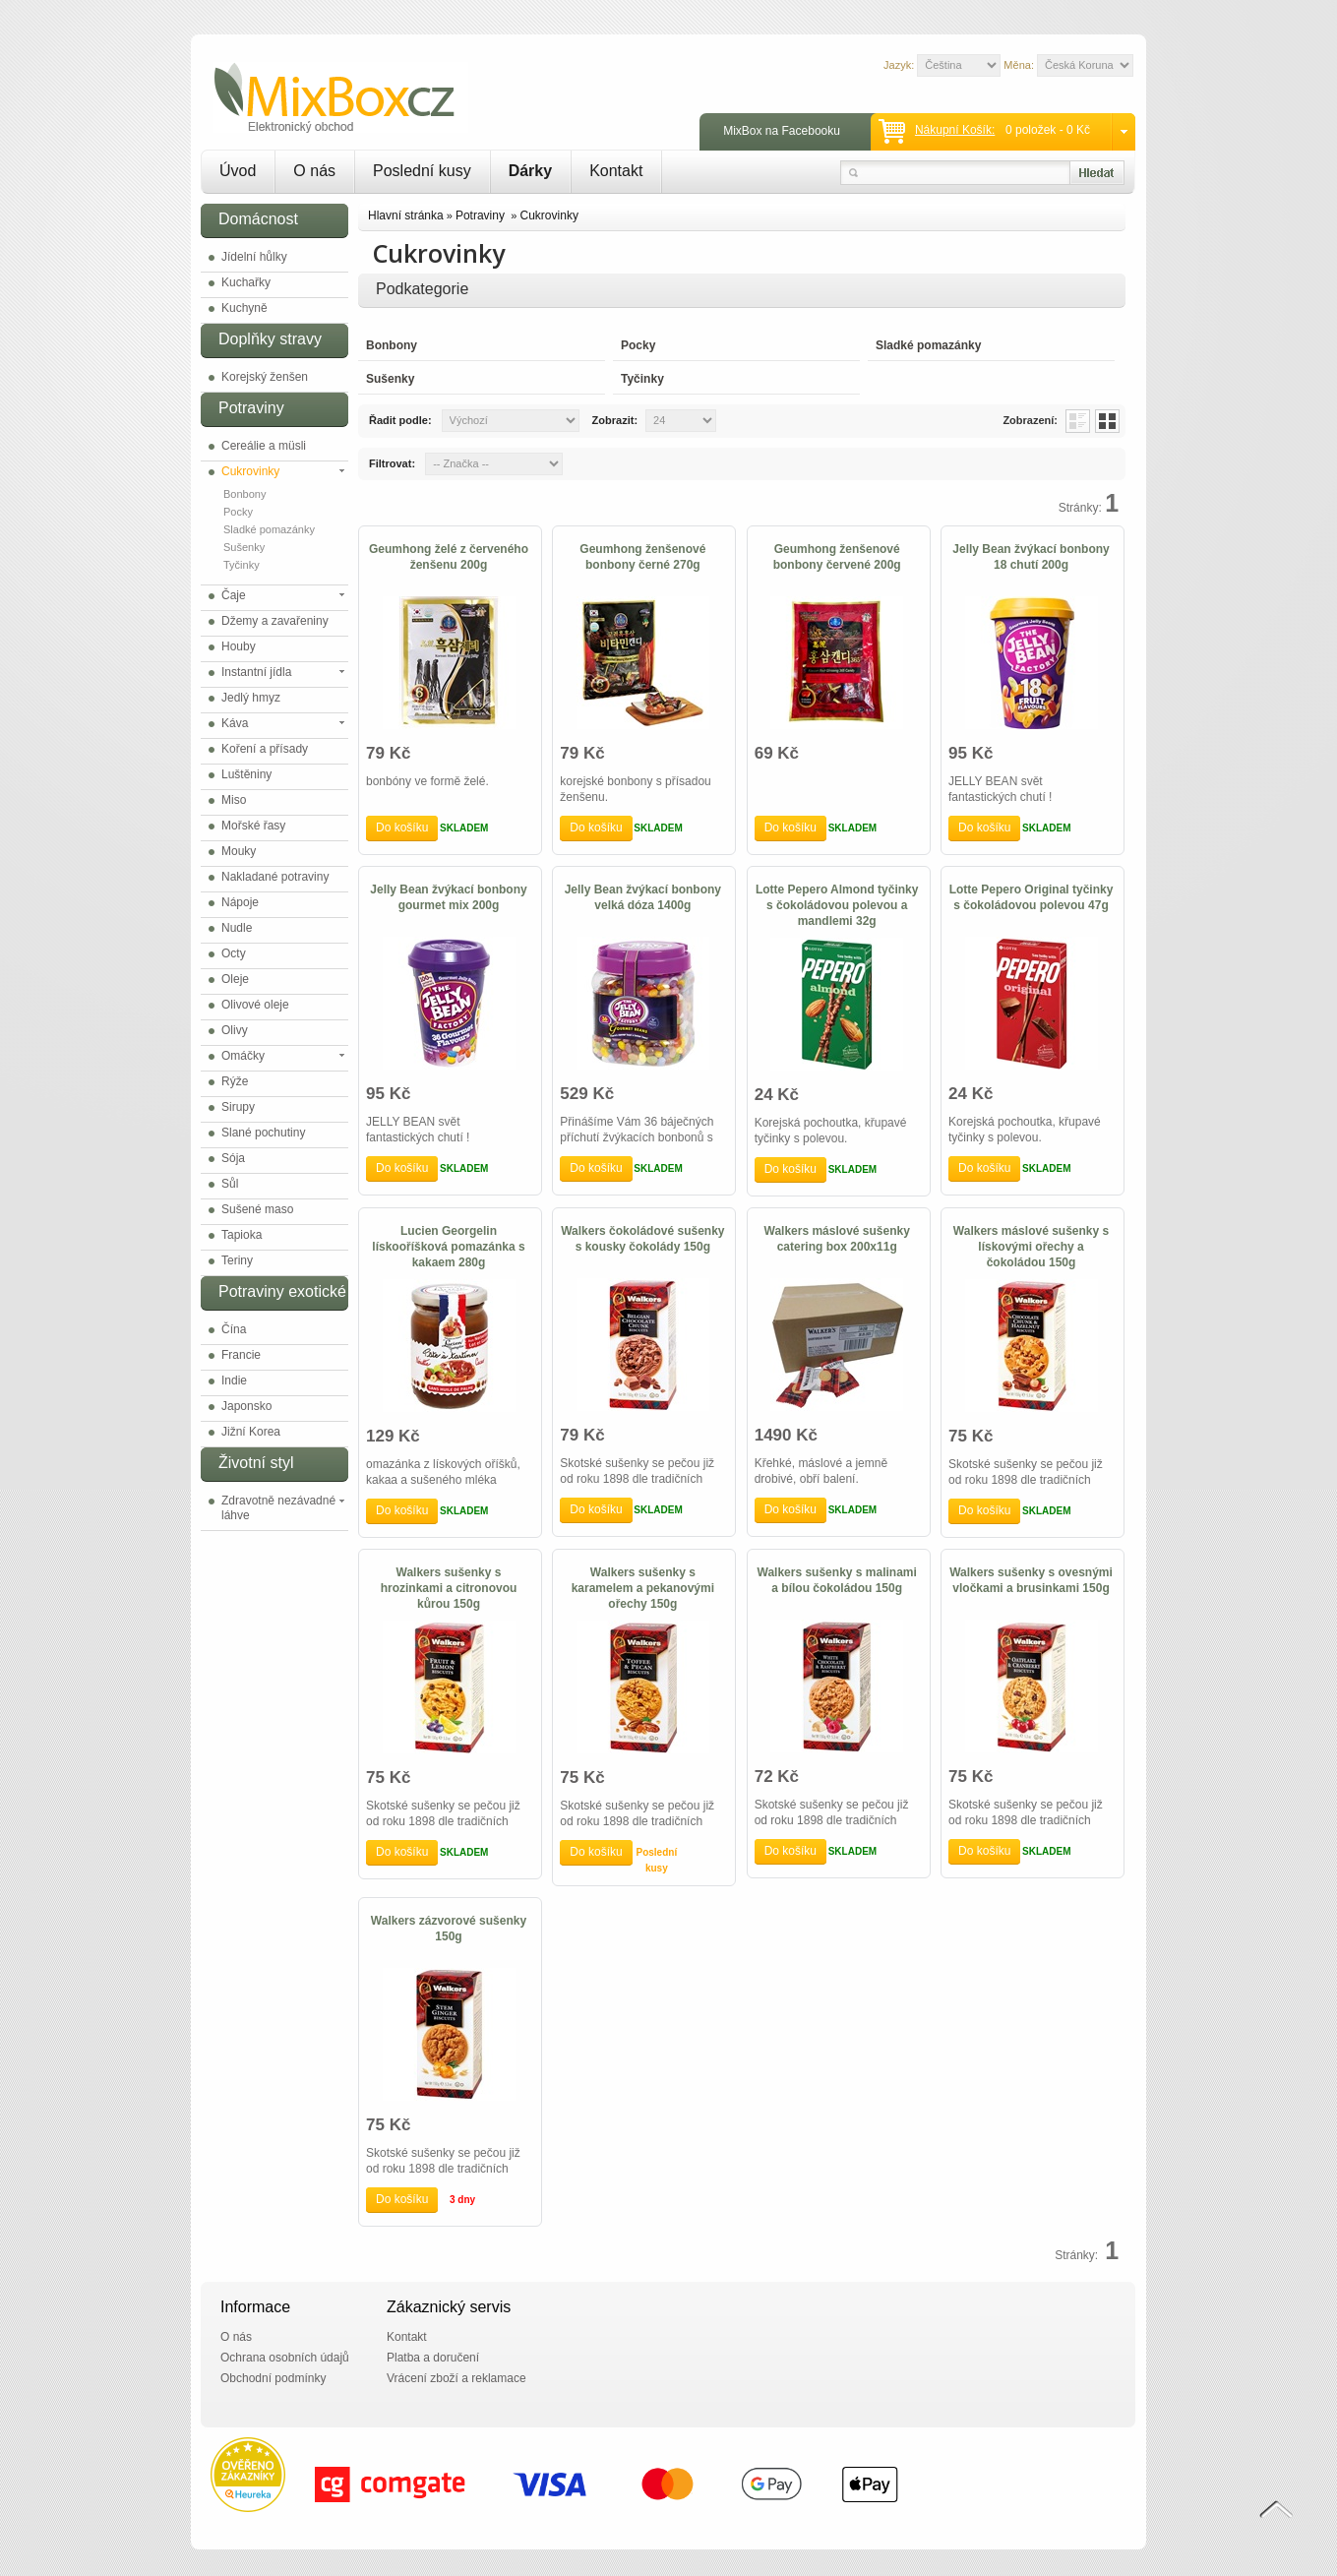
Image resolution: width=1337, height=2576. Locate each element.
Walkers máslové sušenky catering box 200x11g (837, 1239)
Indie (234, 1380)
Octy (233, 953)
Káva (234, 723)
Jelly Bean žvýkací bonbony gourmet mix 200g (448, 897)
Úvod (237, 170)
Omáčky (243, 1056)
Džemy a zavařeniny (275, 621)
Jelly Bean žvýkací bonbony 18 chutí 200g (1030, 557)
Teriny (237, 1260)
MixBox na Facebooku (781, 131)
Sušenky (244, 547)
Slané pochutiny (263, 1132)
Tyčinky (241, 565)
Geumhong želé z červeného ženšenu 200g (448, 557)
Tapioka (241, 1235)
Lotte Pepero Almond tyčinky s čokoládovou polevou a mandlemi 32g (837, 905)
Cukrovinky (250, 471)
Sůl (229, 1184)
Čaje (233, 595)
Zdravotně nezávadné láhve (278, 1508)
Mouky (238, 851)
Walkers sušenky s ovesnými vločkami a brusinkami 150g (1031, 1580)
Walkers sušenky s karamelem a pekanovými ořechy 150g (643, 1588)
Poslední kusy (422, 170)
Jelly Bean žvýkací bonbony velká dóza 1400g (643, 897)
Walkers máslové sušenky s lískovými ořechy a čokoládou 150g (1031, 1246)
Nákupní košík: (955, 130)
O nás (314, 170)
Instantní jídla (256, 672)
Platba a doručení (433, 2357)
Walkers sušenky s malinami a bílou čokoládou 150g (837, 1580)
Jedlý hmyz (250, 698)
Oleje (235, 979)
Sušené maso (257, 1209)
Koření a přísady (264, 749)
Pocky (238, 512)
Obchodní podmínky (273, 2378)
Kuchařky (246, 282)
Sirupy (238, 1107)
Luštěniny (246, 774)
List (1077, 421)
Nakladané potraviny (275, 877)
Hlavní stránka (406, 215)
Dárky (530, 170)
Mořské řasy (253, 825)
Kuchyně (244, 308)
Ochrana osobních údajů (284, 2357)
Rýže (234, 1081)
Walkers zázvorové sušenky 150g (448, 1928)
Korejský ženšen (264, 377)
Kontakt (615, 170)
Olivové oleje (255, 1005)
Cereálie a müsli (263, 446)
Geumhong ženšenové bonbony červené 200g (837, 557)
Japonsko (246, 1406)
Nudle (236, 928)
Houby (238, 646)
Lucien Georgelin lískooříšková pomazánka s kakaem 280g (448, 1246)
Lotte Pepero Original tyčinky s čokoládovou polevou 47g (1031, 897)
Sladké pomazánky (269, 529)
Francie (241, 1355)
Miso (233, 800)
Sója (233, 1158)
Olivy (234, 1030)
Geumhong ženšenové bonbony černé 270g (642, 557)
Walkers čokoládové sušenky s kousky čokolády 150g (642, 1239)
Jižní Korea (250, 1432)
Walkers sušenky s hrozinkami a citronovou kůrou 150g (449, 1588)
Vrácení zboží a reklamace (456, 2378)
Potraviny (482, 215)
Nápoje (240, 902)
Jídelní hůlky (254, 257)
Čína (233, 1329)
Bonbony (244, 494)
